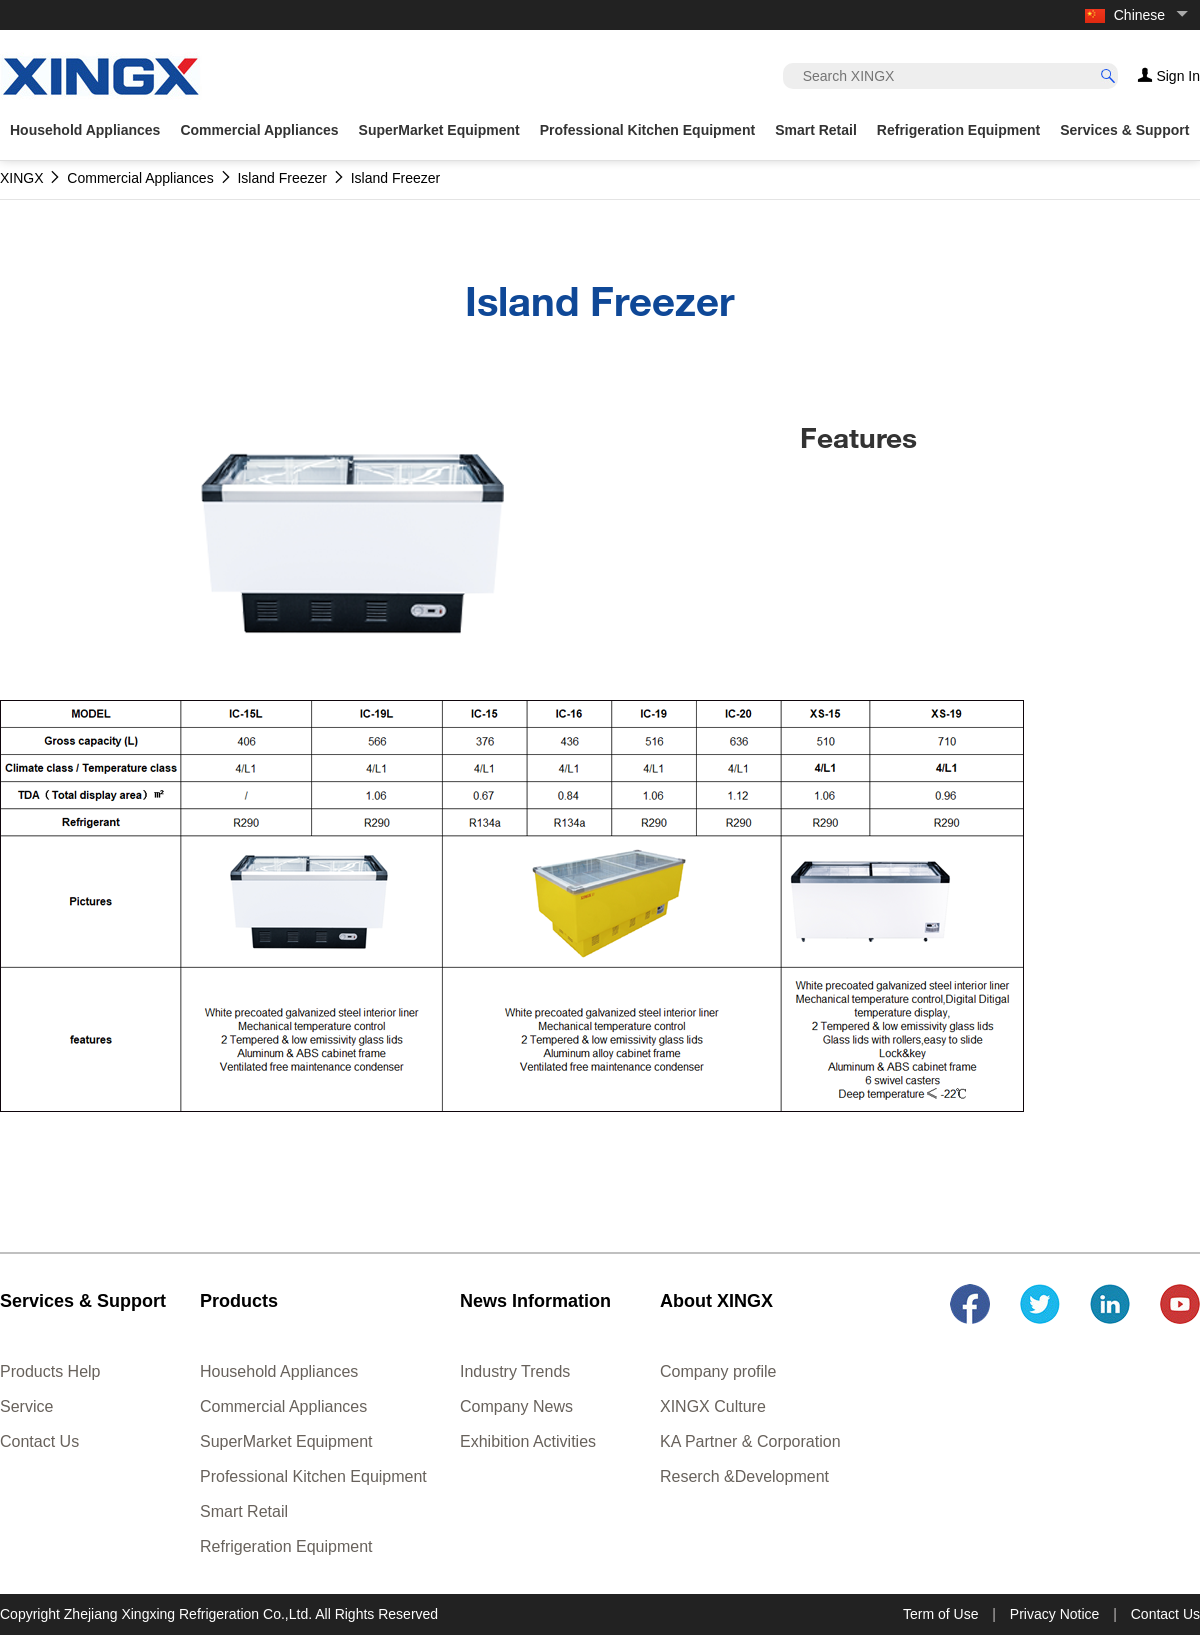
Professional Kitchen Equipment (313, 1476)
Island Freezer (281, 178)
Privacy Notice (1054, 1614)
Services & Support (1124, 130)
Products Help (50, 1371)
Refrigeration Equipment (286, 1546)
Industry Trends (515, 1371)
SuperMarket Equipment (286, 1441)
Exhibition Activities (528, 1441)
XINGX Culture (713, 1406)
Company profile (718, 1371)
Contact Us (39, 1441)
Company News (516, 1406)
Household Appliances (279, 1371)
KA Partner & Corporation (750, 1441)
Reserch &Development (744, 1476)
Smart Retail (244, 1511)
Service (26, 1406)
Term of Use (940, 1614)
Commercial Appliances (283, 1406)
